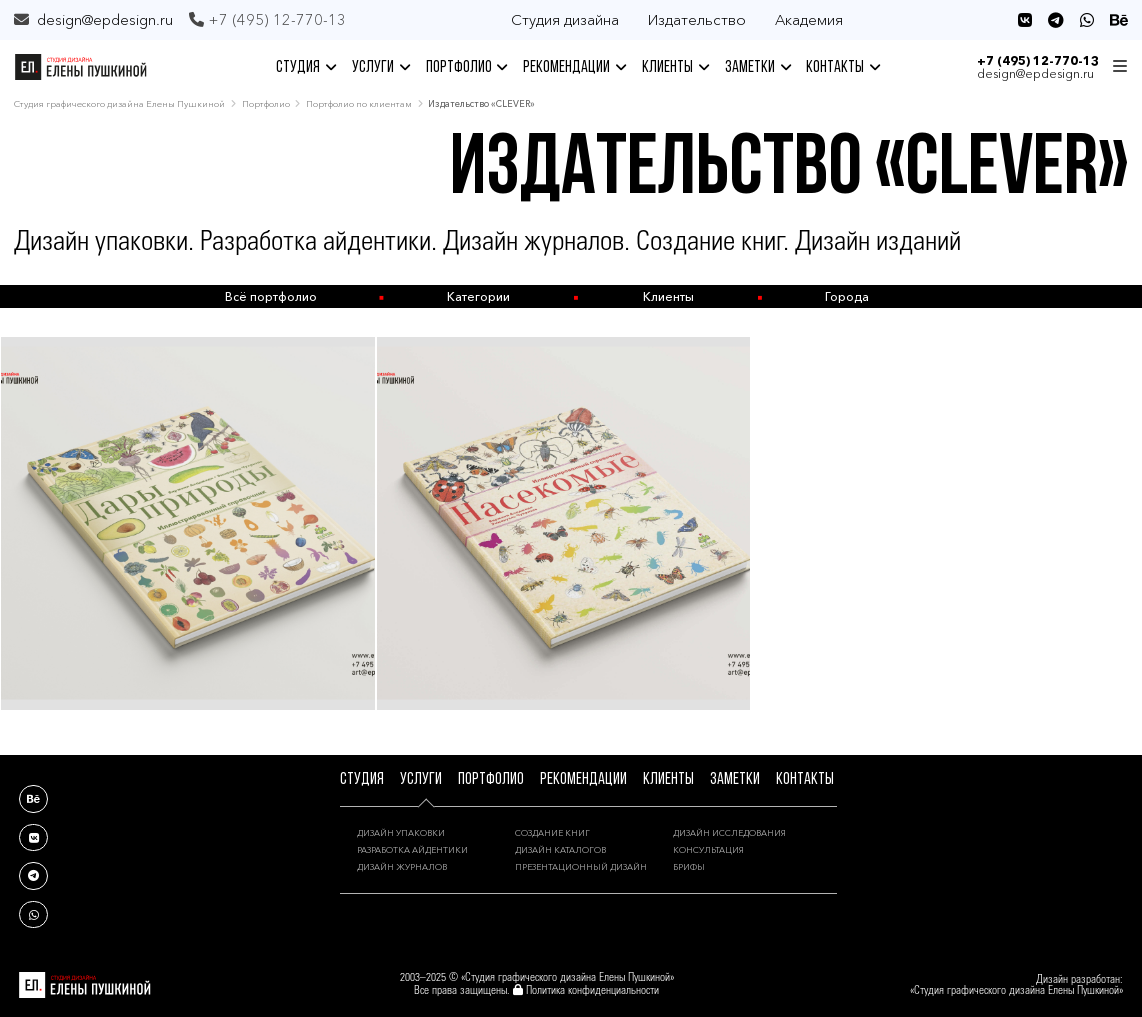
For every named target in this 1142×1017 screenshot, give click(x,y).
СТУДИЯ (306, 68)
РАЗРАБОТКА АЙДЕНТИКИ (412, 850)
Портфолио (266, 103)
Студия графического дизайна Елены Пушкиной (119, 103)
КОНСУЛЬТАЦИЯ (708, 850)
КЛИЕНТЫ (675, 68)
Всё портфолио (271, 296)
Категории (478, 296)
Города (847, 296)
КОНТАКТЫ (843, 68)
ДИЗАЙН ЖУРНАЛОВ (402, 867)
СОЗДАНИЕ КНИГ (552, 833)
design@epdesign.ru (105, 19)
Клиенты (668, 296)
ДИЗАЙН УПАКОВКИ (401, 833)
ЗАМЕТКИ (758, 68)
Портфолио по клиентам (359, 103)
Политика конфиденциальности (592, 991)
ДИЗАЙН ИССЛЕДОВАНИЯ (729, 833)
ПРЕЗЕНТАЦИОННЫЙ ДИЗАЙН (581, 867)
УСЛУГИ (381, 68)
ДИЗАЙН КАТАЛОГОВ (560, 850)
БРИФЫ (689, 867)
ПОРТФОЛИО (467, 68)
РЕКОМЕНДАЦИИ (574, 68)
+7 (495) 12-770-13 (1038, 60)
